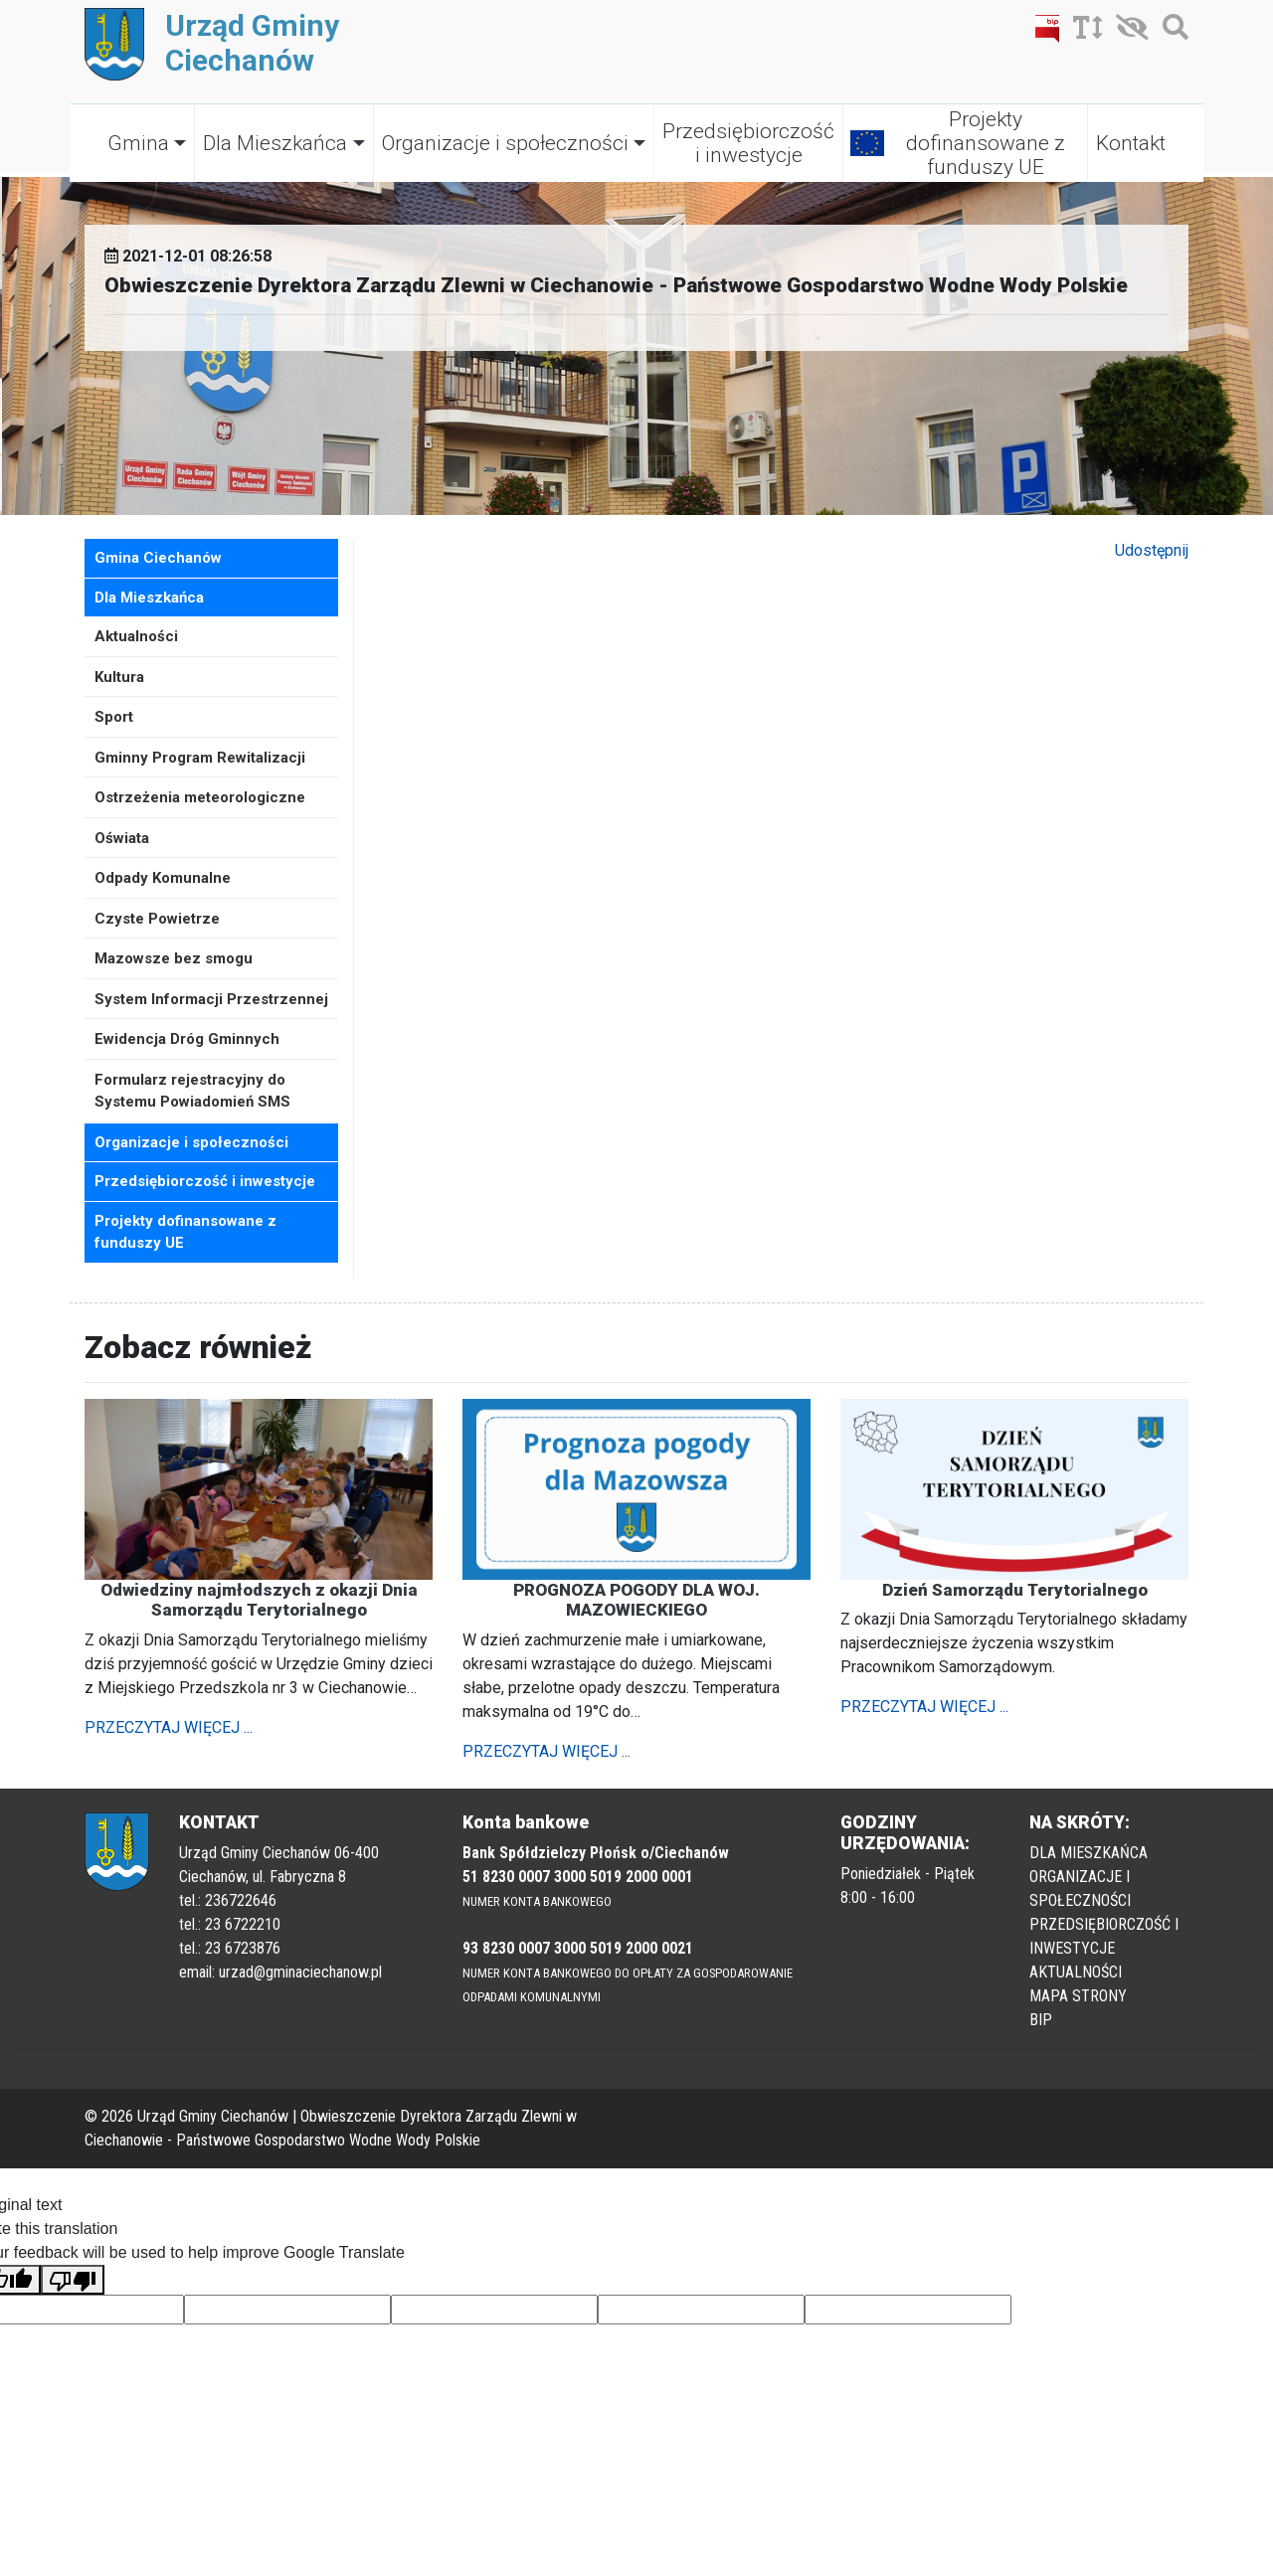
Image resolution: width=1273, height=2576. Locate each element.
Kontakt (1131, 143)
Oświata (121, 838)
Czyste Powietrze (157, 919)
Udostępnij (1151, 550)
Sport (113, 717)
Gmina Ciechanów (158, 558)
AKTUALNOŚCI (1075, 1972)
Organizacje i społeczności (505, 143)
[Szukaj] (1170, 31)
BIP (1040, 2019)
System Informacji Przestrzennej (211, 999)
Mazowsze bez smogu (173, 958)
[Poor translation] (72, 2280)
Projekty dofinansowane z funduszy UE (985, 143)
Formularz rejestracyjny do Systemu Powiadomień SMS (192, 1091)
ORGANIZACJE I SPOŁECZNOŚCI (1080, 1888)
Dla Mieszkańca (275, 143)
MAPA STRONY (1078, 1995)
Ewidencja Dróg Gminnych (186, 1039)
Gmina (138, 143)
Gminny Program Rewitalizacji (199, 758)
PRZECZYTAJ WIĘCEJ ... (169, 1727)
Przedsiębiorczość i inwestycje (748, 143)
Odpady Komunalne (162, 878)
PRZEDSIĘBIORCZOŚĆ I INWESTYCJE (1104, 1936)
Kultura (119, 677)
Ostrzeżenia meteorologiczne (199, 797)
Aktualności (136, 636)
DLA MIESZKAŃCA (1088, 1852)
